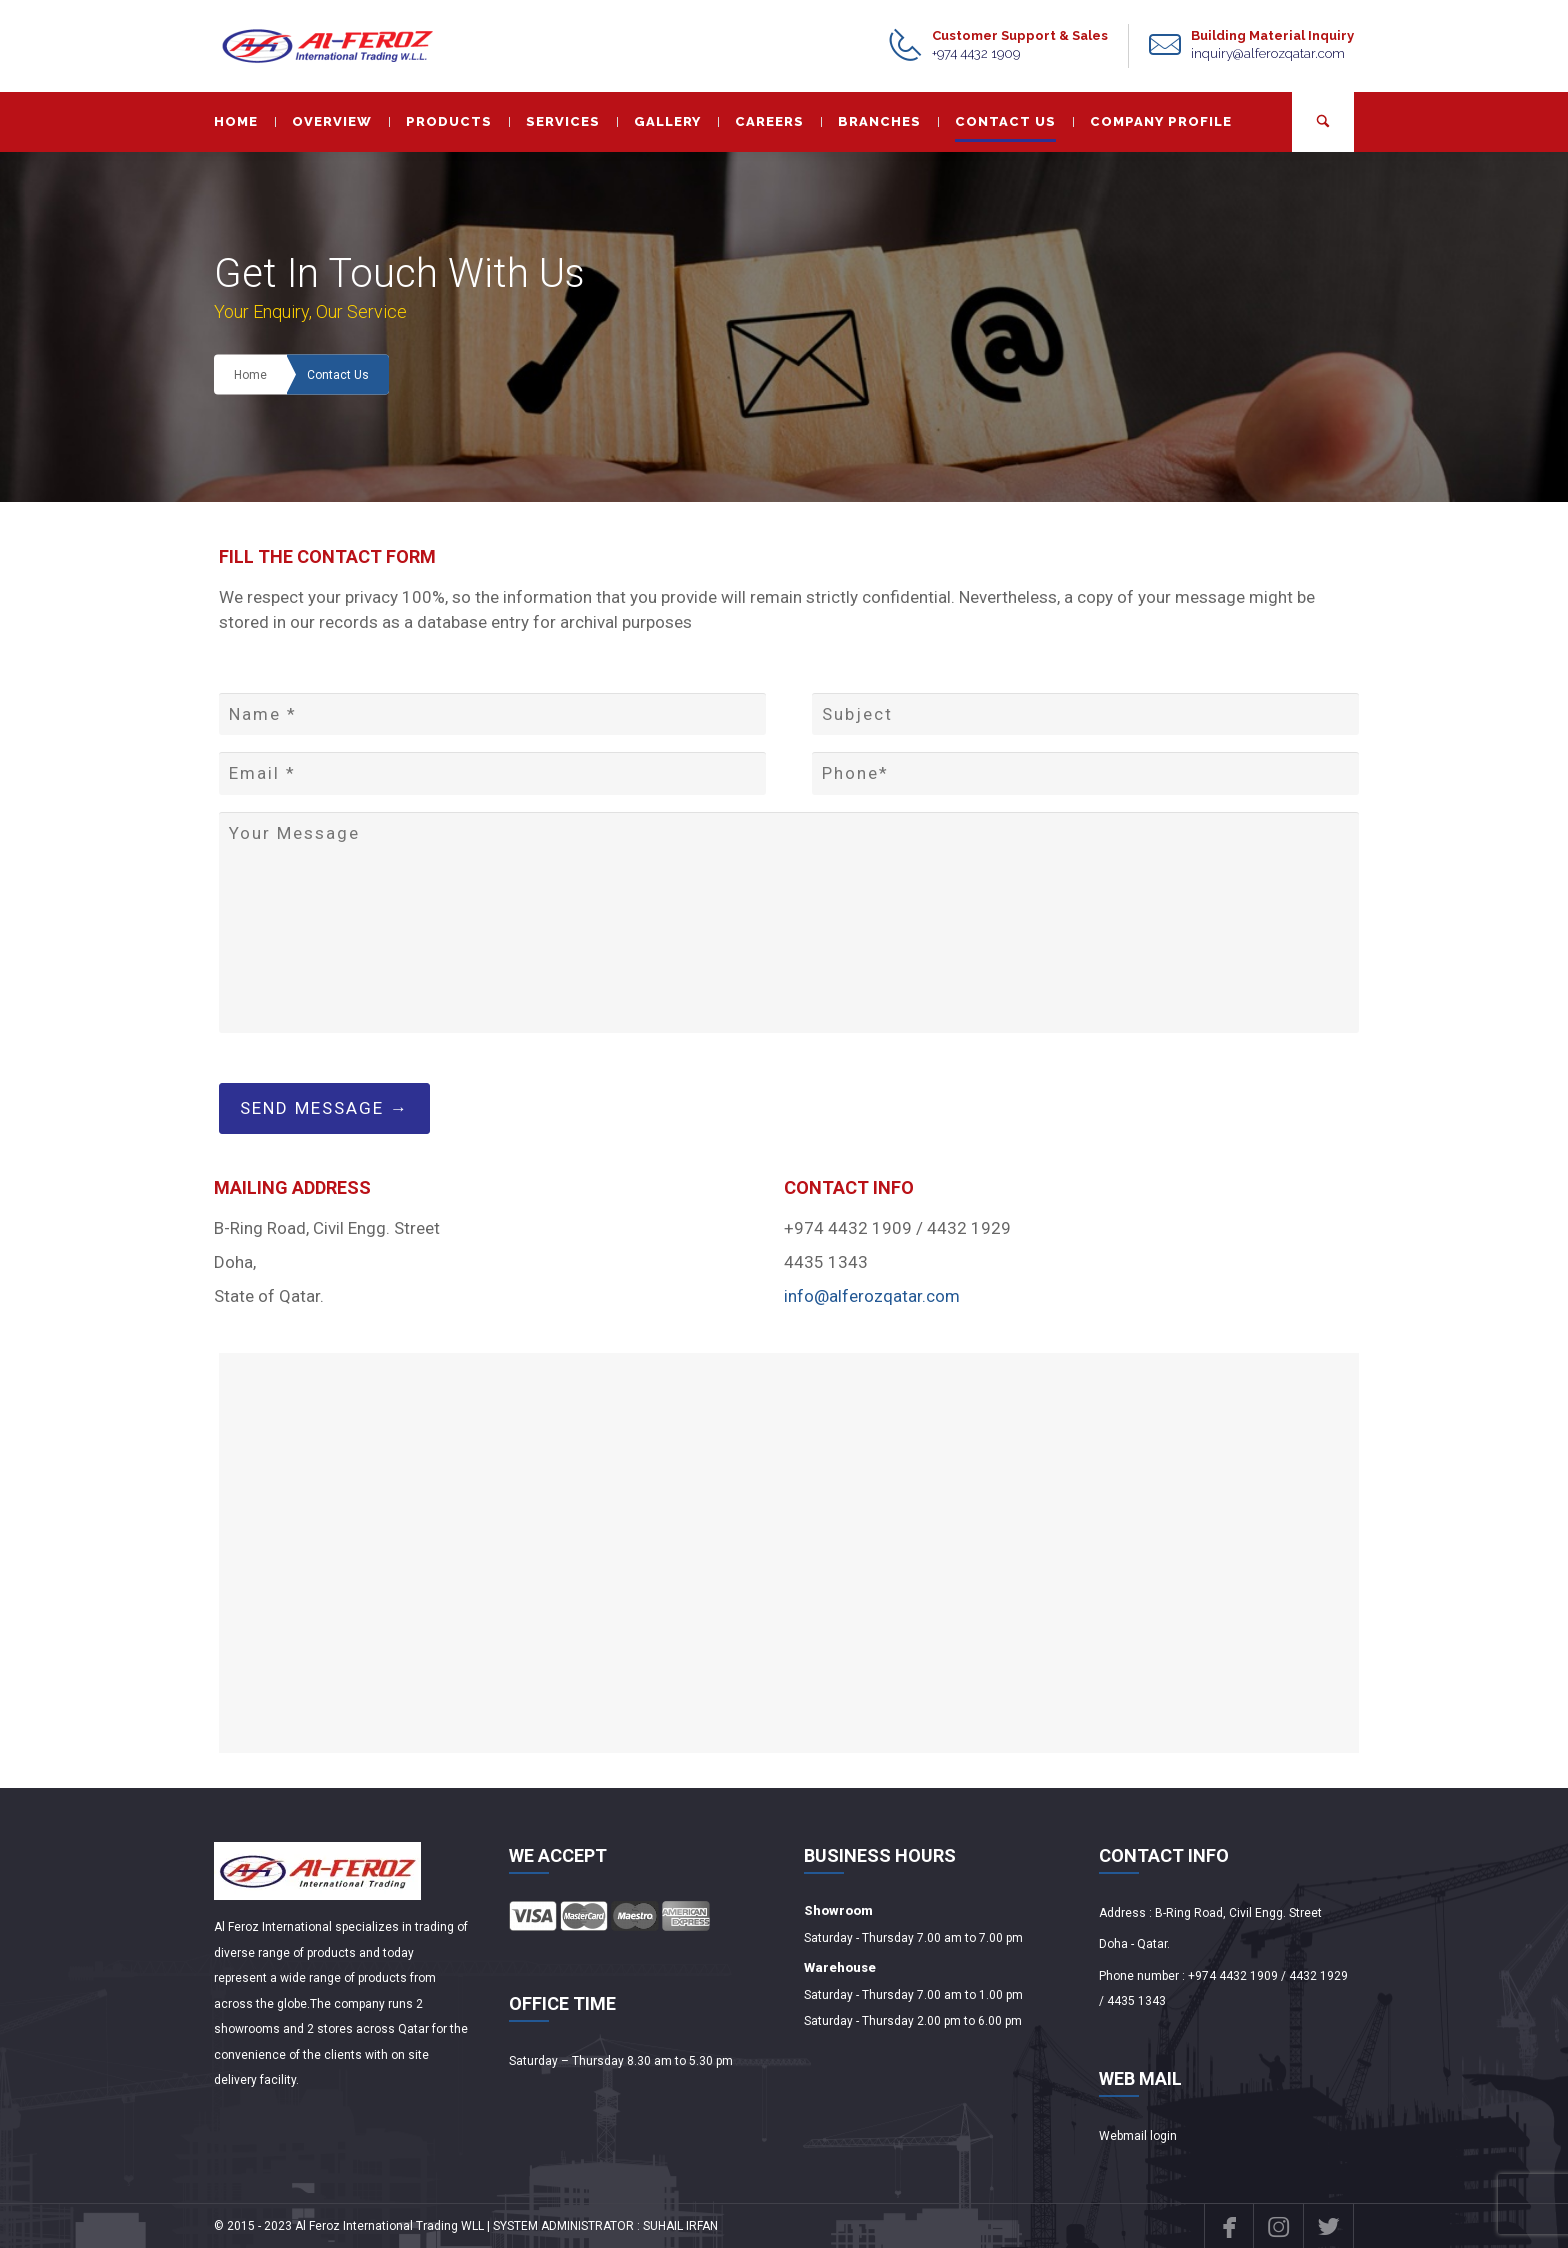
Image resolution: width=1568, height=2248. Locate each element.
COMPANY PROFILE (1152, 121)
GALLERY (659, 121)
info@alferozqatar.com (872, 1296)
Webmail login (1138, 2136)
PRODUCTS (440, 121)
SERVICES (554, 121)
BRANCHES (871, 121)
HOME (236, 121)
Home (250, 375)
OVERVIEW (323, 121)
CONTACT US (997, 121)
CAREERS (761, 121)
